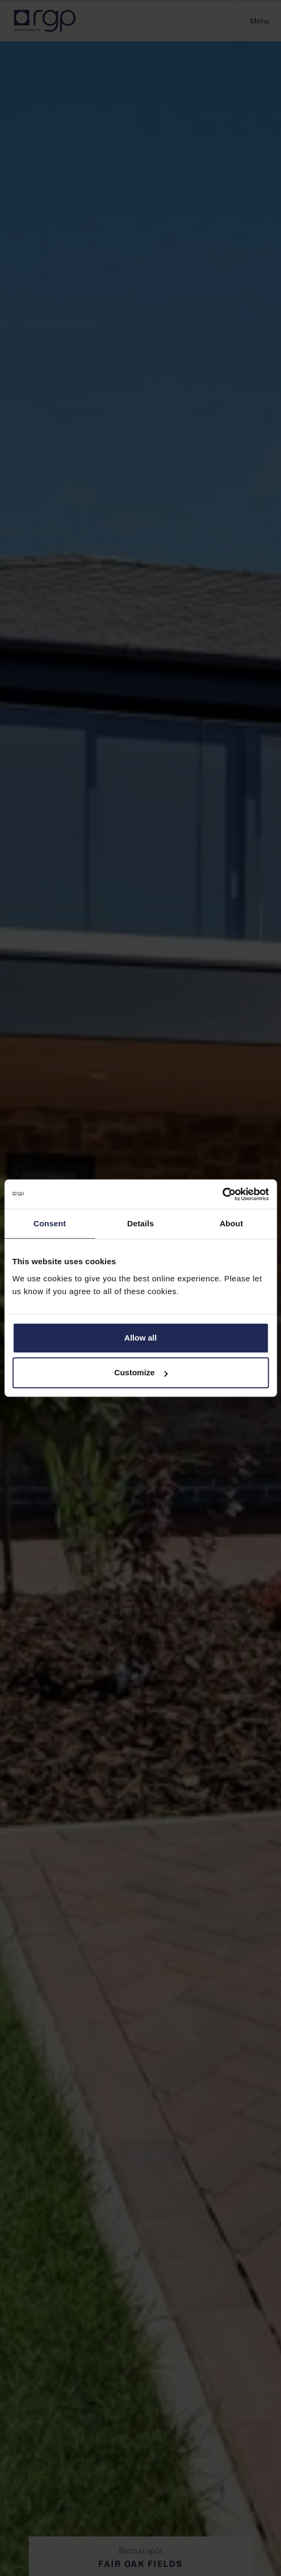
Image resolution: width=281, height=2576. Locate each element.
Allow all (140, 1337)
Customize (140, 1372)
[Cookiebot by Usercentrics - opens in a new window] (222, 1194)
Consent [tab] (50, 1223)
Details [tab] (140, 1223)
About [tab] (231, 1223)
